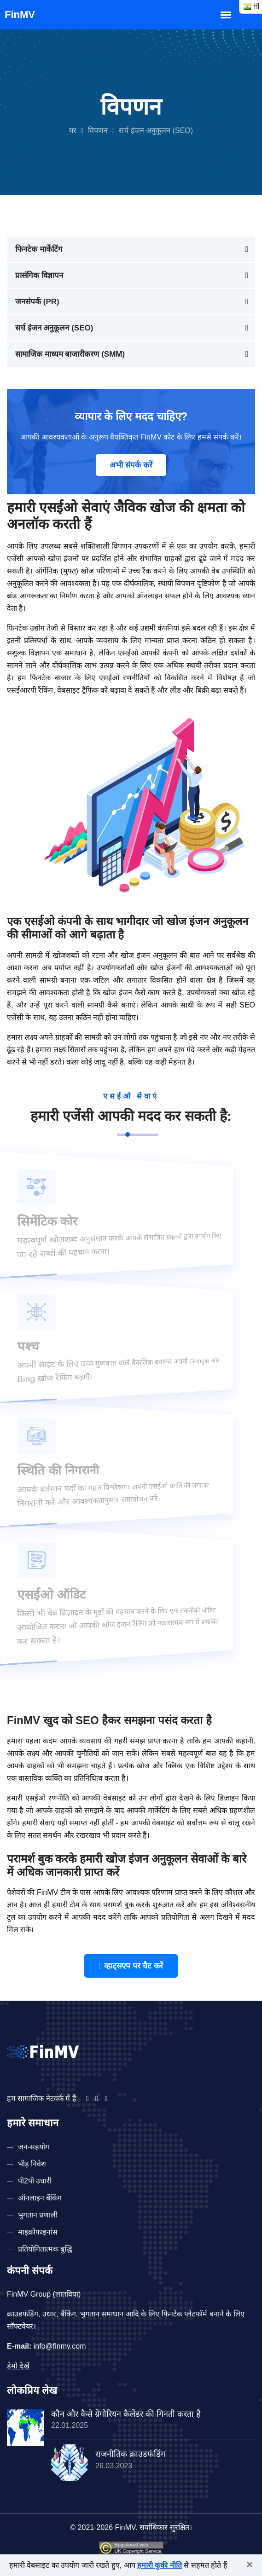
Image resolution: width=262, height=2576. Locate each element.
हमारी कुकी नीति (159, 2565)
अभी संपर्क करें (131, 465)
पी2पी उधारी (35, 2181)
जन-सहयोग (33, 2147)
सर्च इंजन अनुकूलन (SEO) (54, 328)
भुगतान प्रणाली (38, 2215)
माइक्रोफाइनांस (38, 2232)
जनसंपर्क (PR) (37, 301)
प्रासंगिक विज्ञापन (39, 275)
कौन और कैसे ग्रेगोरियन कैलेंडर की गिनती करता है (126, 2414)
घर (72, 130)
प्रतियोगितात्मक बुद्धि (45, 2249)
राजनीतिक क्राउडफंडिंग (130, 2454)
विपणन (98, 130)
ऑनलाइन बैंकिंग (40, 2198)
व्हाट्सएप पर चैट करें (131, 1966)
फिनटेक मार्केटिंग (39, 249)
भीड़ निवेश (32, 2164)
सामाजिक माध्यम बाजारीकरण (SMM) (70, 354)
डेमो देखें (18, 2366)
